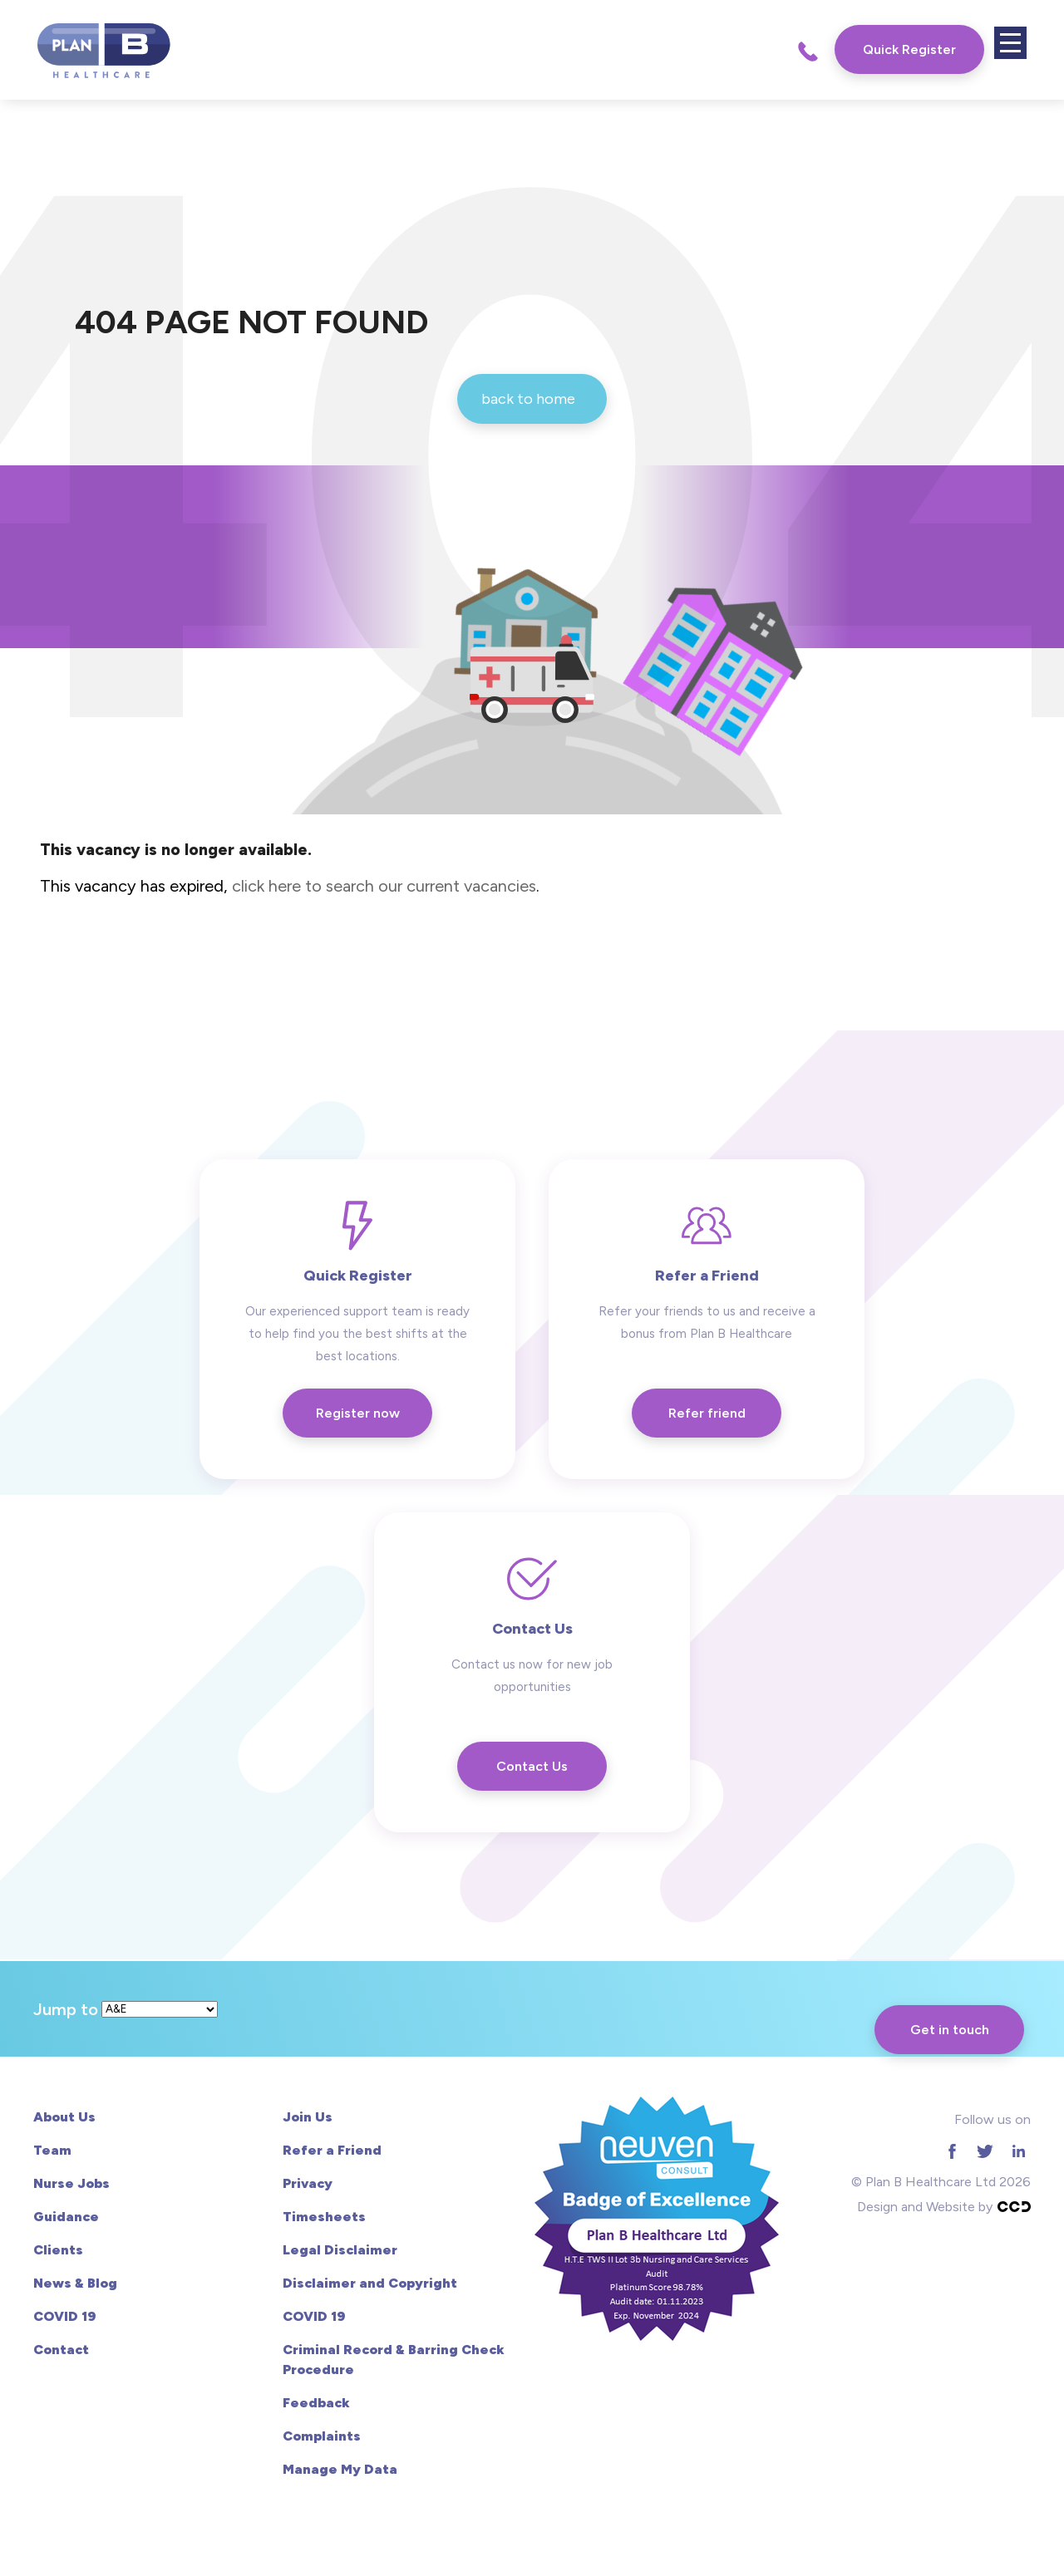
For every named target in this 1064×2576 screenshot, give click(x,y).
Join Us (307, 2117)
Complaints (322, 2436)
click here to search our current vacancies (384, 886)
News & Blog (75, 2283)
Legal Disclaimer (340, 2250)
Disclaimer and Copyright (370, 2283)
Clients (58, 2250)
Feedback (316, 2403)
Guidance (66, 2217)
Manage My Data (340, 2469)
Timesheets (324, 2217)
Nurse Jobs (71, 2183)
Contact (61, 2349)
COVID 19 (64, 2316)
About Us (64, 2117)
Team (52, 2150)
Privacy (307, 2183)
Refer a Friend (332, 2150)
